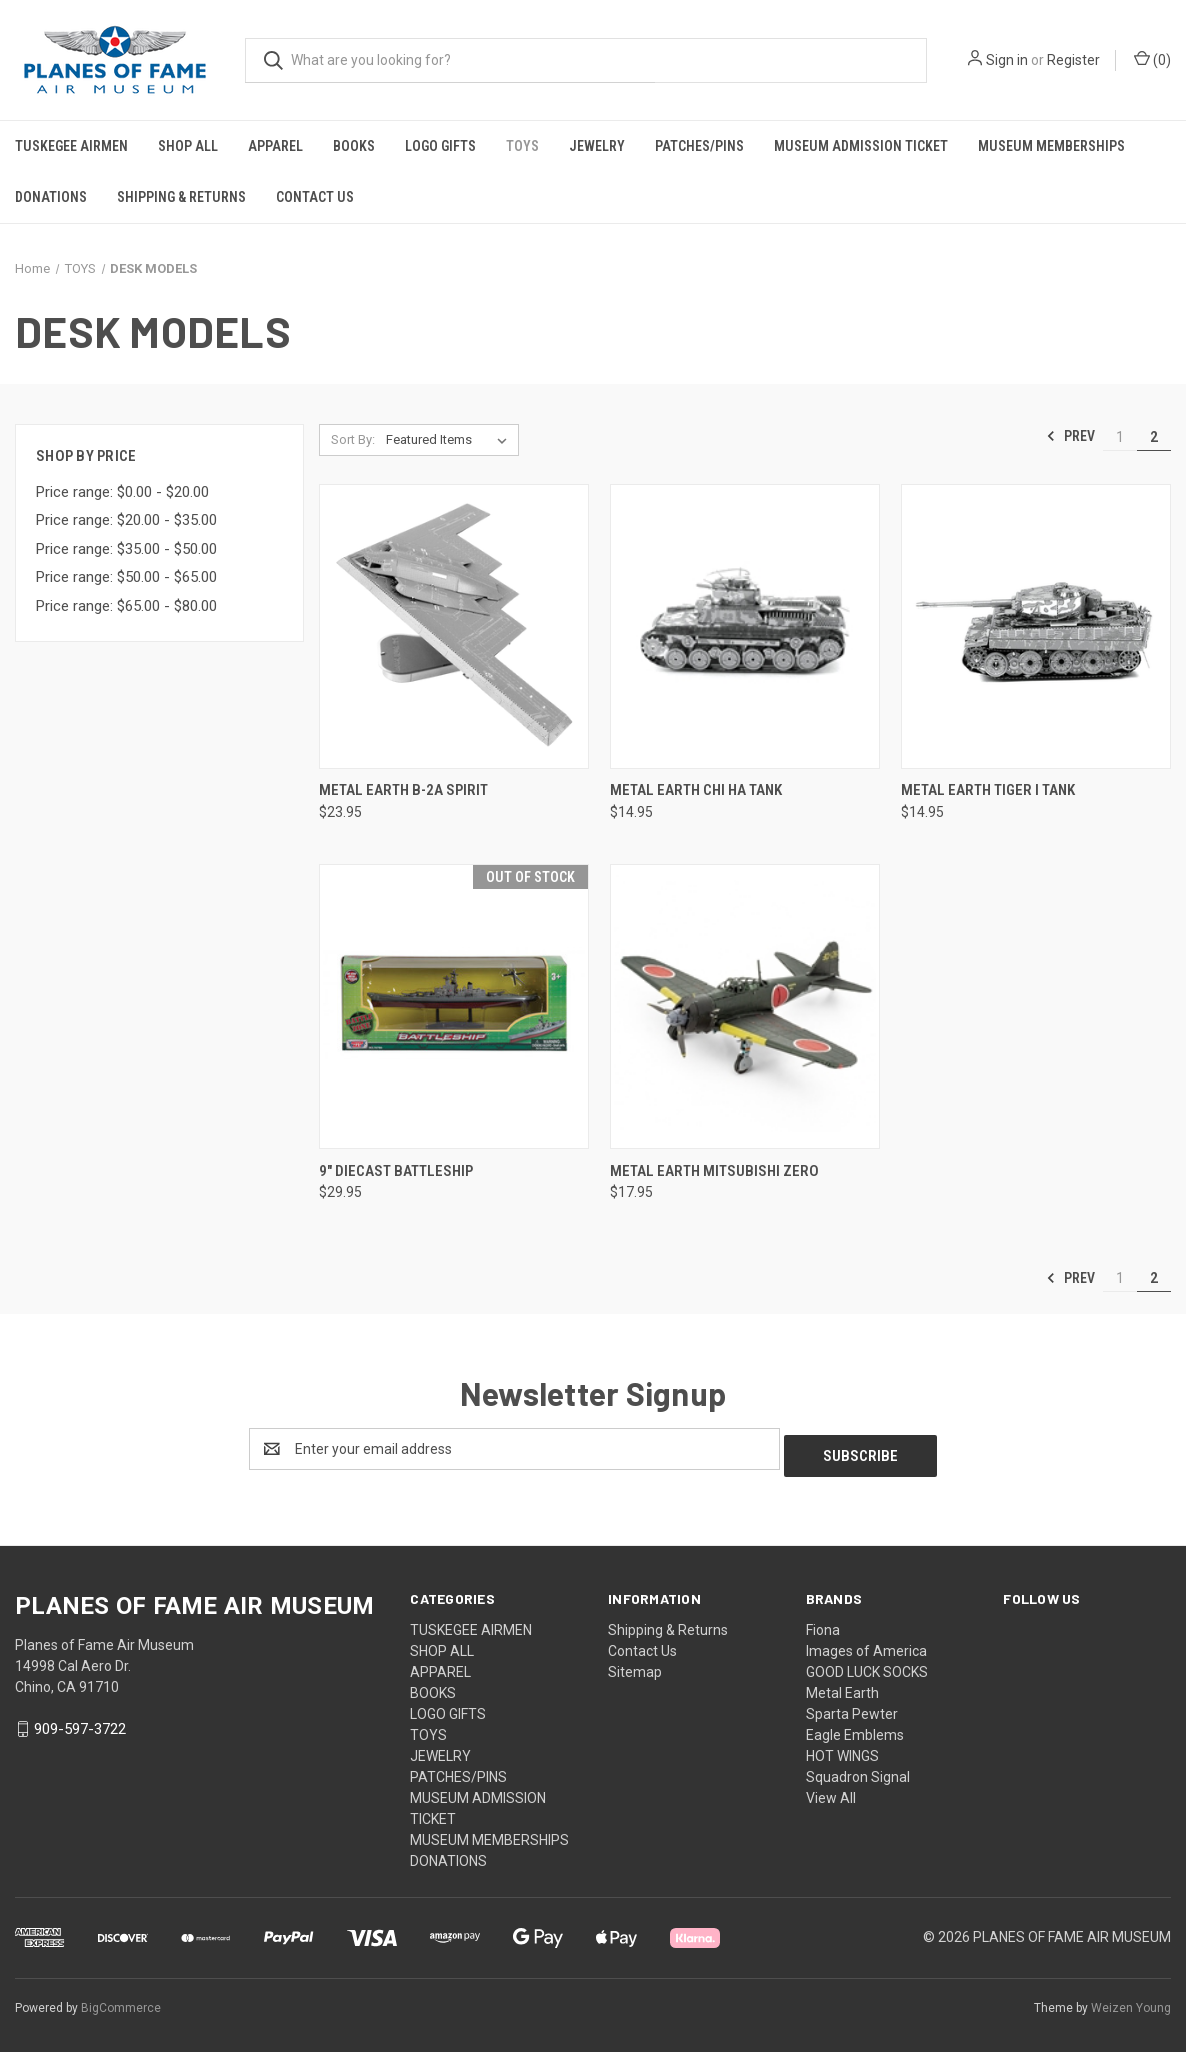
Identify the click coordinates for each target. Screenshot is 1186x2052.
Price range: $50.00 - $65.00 (126, 577)
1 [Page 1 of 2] (1120, 437)
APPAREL (275, 146)
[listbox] (450, 440)
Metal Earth (842, 1686)
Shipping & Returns (181, 197)
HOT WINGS (842, 1749)
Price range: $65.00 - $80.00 (126, 606)
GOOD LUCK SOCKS (867, 1665)
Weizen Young (1131, 2001)
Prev (1070, 436)
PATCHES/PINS (699, 146)
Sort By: (353, 439)
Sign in (1007, 60)
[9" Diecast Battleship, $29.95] (454, 1006)
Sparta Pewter (852, 1707)
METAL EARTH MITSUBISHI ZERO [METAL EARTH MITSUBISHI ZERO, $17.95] (714, 1171)
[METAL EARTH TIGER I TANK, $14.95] (1036, 626)
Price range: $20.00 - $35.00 (126, 520)
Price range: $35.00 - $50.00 (126, 549)
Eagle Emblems (855, 1728)
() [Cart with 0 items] (1152, 59)
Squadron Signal (858, 1770)
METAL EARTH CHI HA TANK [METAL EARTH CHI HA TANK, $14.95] (696, 790)
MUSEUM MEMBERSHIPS (1051, 146)
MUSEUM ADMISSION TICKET (861, 146)
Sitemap (635, 1665)
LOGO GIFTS (440, 146)
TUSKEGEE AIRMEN (71, 146)
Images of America (866, 1644)
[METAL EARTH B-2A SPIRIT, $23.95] (454, 626)
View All (831, 1791)
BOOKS (354, 146)
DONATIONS (51, 197)
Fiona (823, 1623)
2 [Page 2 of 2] (1154, 437)
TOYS (522, 146)
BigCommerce (121, 2001)
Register (1073, 60)
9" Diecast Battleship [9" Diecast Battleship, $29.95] (396, 1171)
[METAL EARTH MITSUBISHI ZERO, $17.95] (745, 1006)
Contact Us (315, 197)
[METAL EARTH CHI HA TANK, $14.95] (745, 626)
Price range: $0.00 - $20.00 (122, 492)
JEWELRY (597, 146)
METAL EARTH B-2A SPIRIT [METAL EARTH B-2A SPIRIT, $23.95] (403, 790)
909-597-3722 (80, 1722)
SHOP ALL (188, 146)
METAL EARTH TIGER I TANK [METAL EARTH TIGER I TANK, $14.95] (988, 790)
